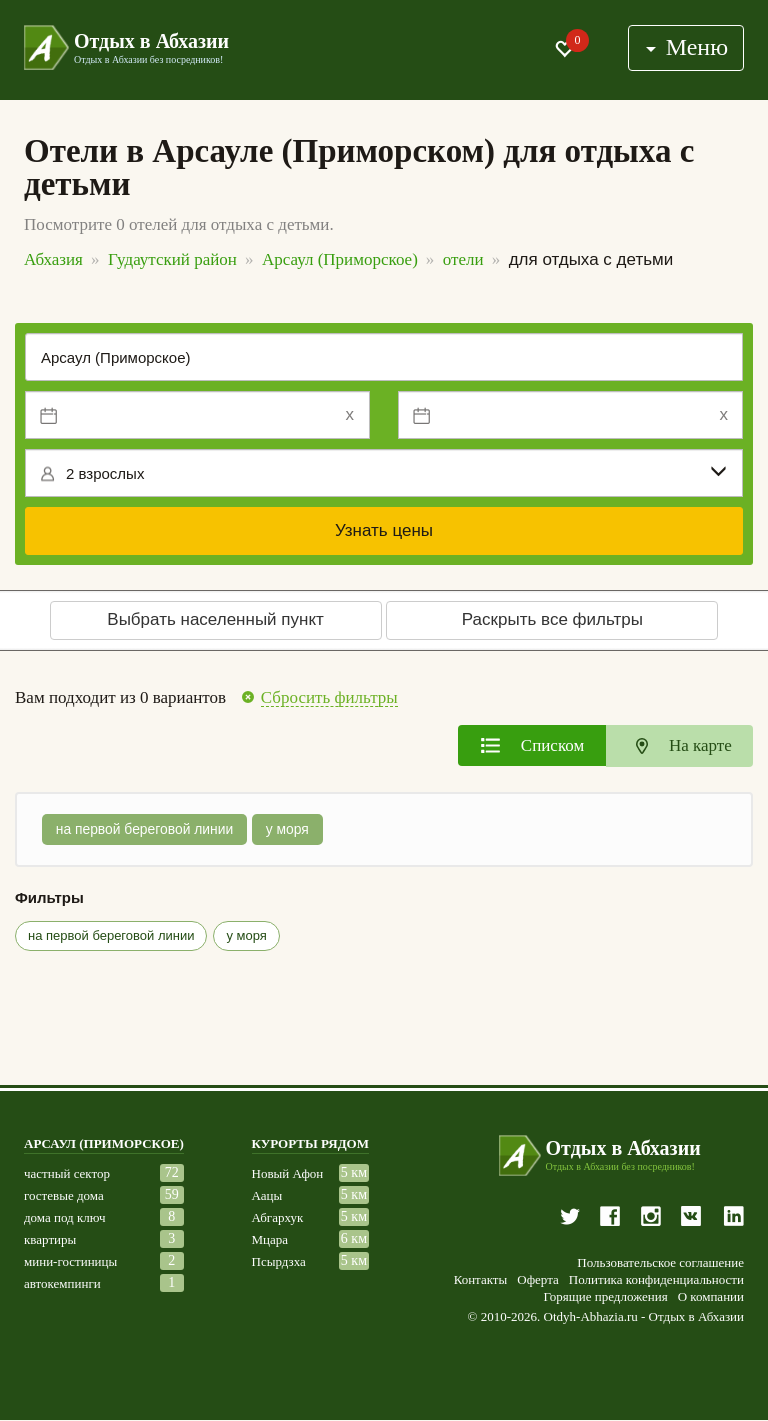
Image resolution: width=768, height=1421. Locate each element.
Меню (686, 48)
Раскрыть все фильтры (552, 619)
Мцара (270, 1240)
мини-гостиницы (70, 1262)
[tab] (532, 745)
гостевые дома (64, 1196)
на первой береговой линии (145, 830)
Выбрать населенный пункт (215, 619)
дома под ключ (65, 1218)
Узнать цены (384, 530)
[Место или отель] (384, 357)
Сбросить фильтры (329, 698)
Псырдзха (279, 1262)
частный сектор (67, 1174)
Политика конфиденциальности (656, 1281)
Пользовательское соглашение (660, 1264)
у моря (290, 830)
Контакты (481, 1281)
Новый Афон (288, 1174)
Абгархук (278, 1218)
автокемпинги (62, 1284)
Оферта (538, 1281)
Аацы (267, 1196)
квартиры (50, 1240)
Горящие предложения (605, 1298)
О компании (711, 1298)
